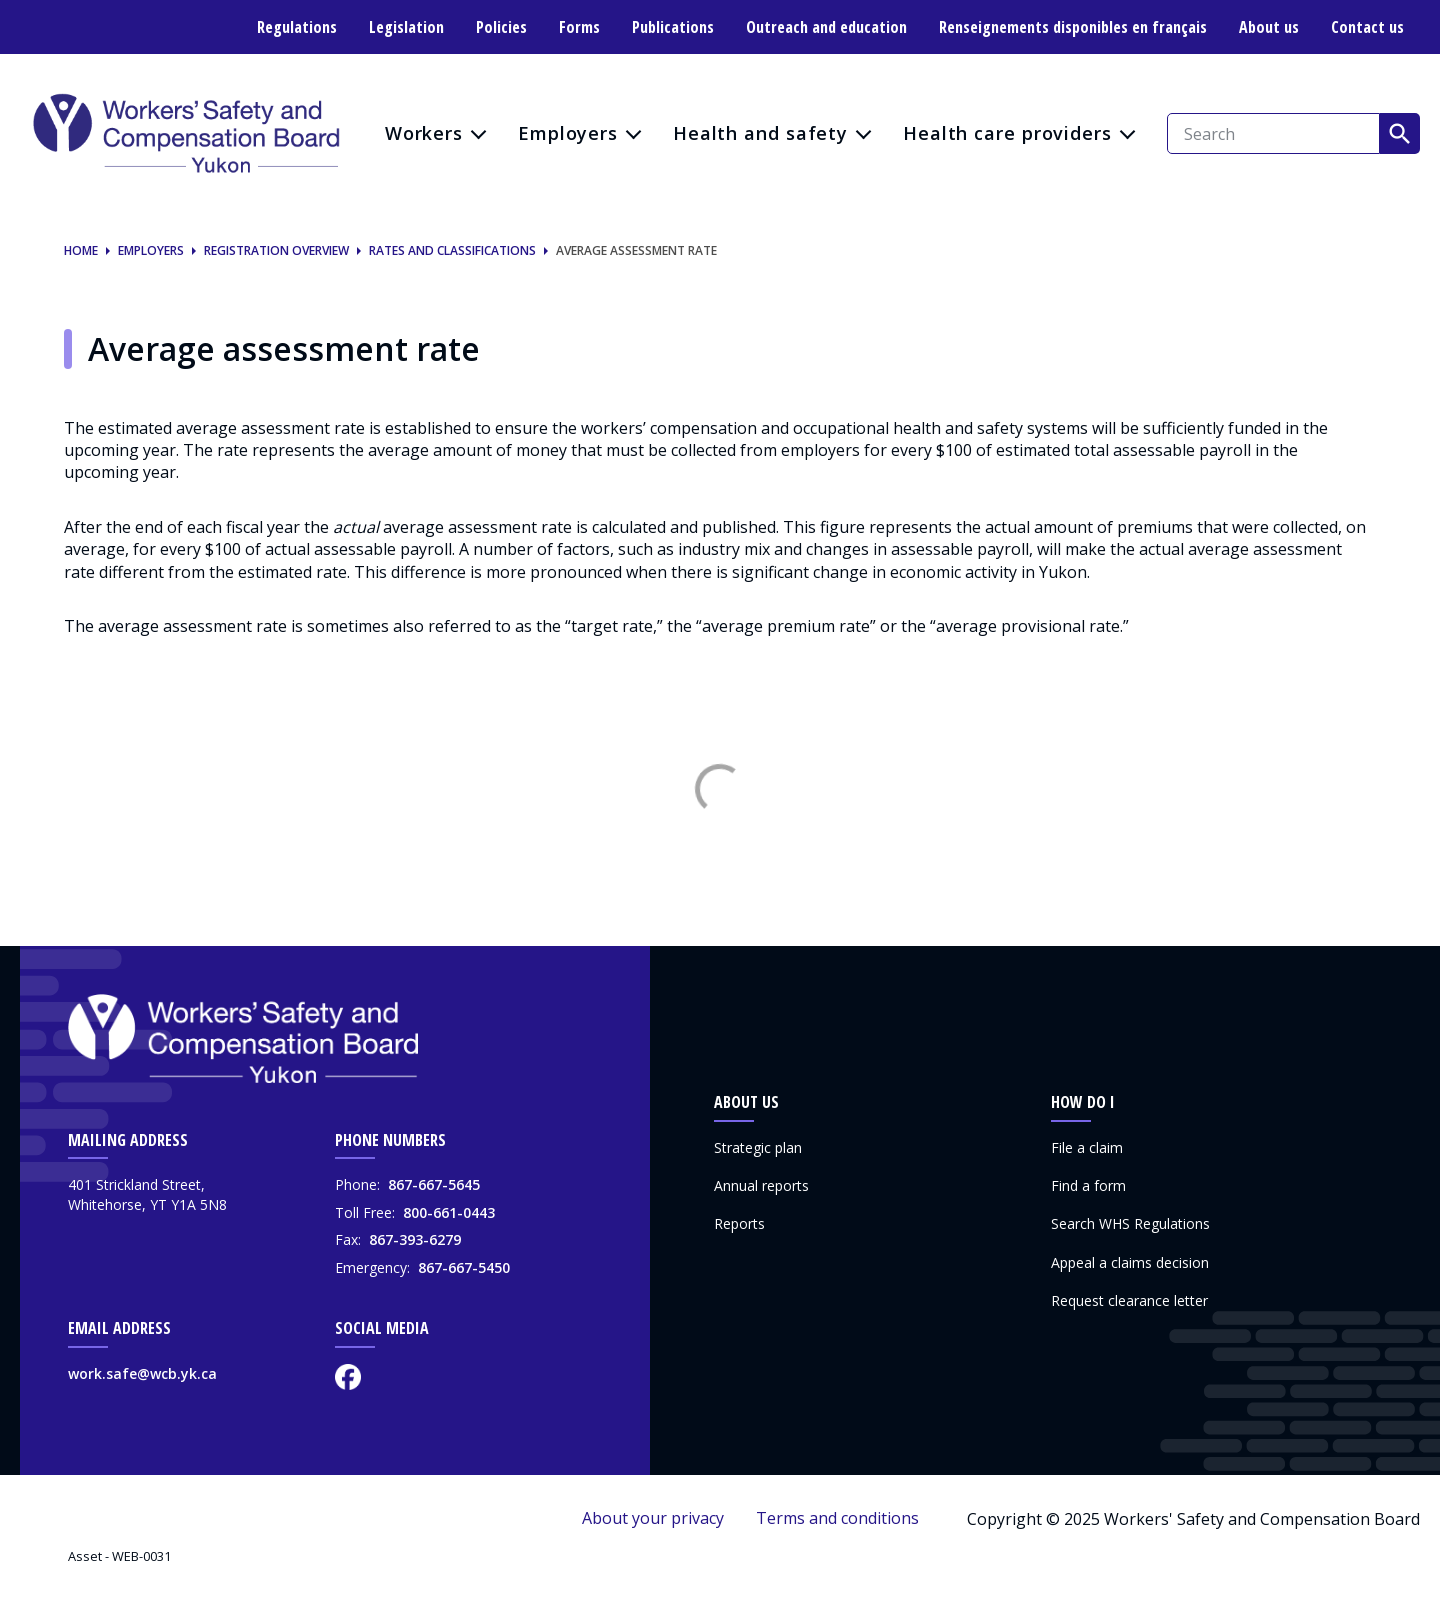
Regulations (297, 27)
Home (81, 251)
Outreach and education (826, 27)
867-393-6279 (415, 1239)
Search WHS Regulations (1130, 1223)
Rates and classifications (452, 251)
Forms (579, 27)
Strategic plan (758, 1147)
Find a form (1088, 1185)
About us (1269, 27)
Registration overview (276, 251)
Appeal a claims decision (1130, 1262)
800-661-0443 (449, 1212)
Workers (424, 133)
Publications (673, 27)
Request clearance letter (1129, 1300)
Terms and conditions (837, 1518)
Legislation (406, 27)
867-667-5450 (464, 1267)
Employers (568, 133)
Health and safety (760, 133)
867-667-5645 (434, 1184)
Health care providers (1007, 133)
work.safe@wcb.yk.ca (142, 1373)
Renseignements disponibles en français (1073, 27)
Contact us (1367, 27)
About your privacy (653, 1518)
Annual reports (761, 1185)
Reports (739, 1223)
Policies (501, 27)
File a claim (1087, 1147)
